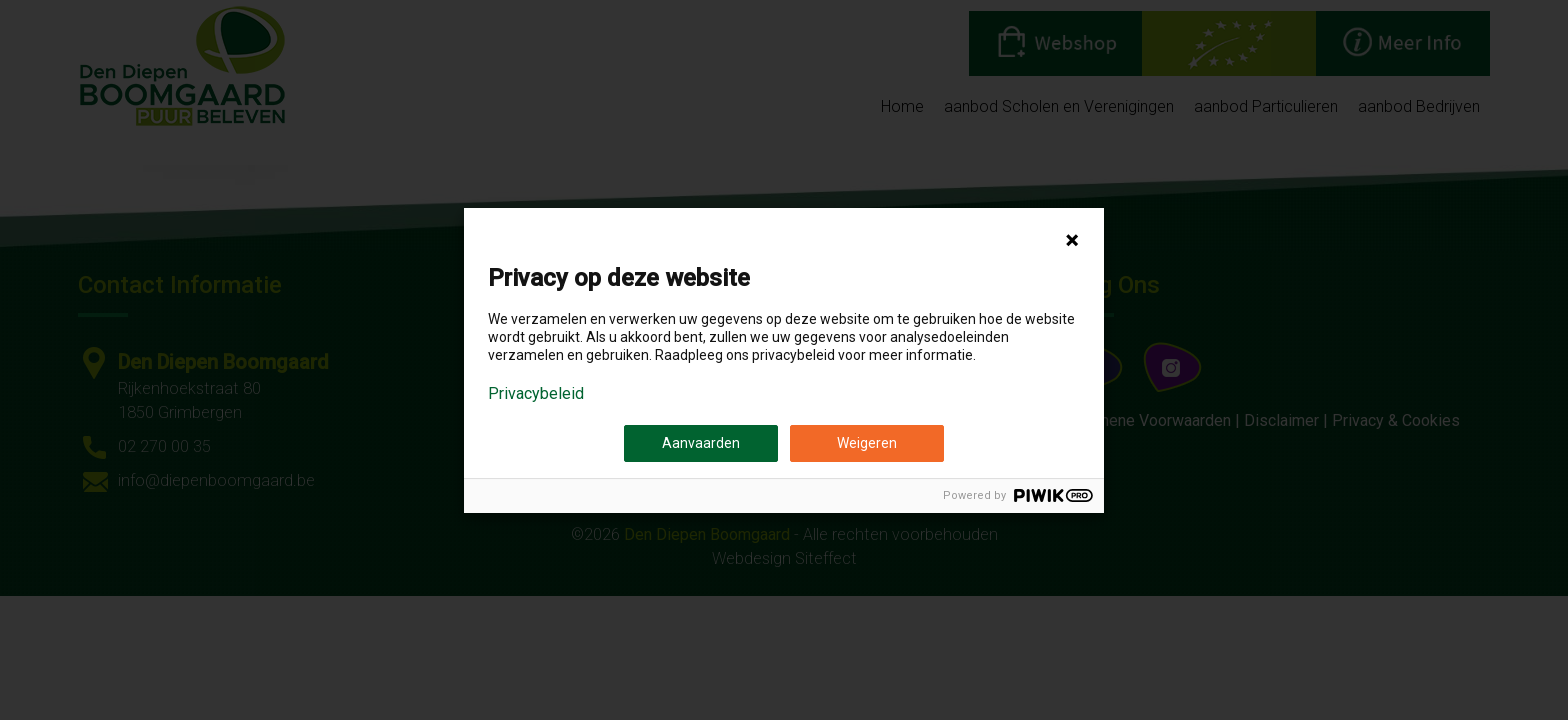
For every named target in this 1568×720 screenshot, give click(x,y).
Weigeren (867, 443)
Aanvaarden (701, 443)
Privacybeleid (536, 394)
